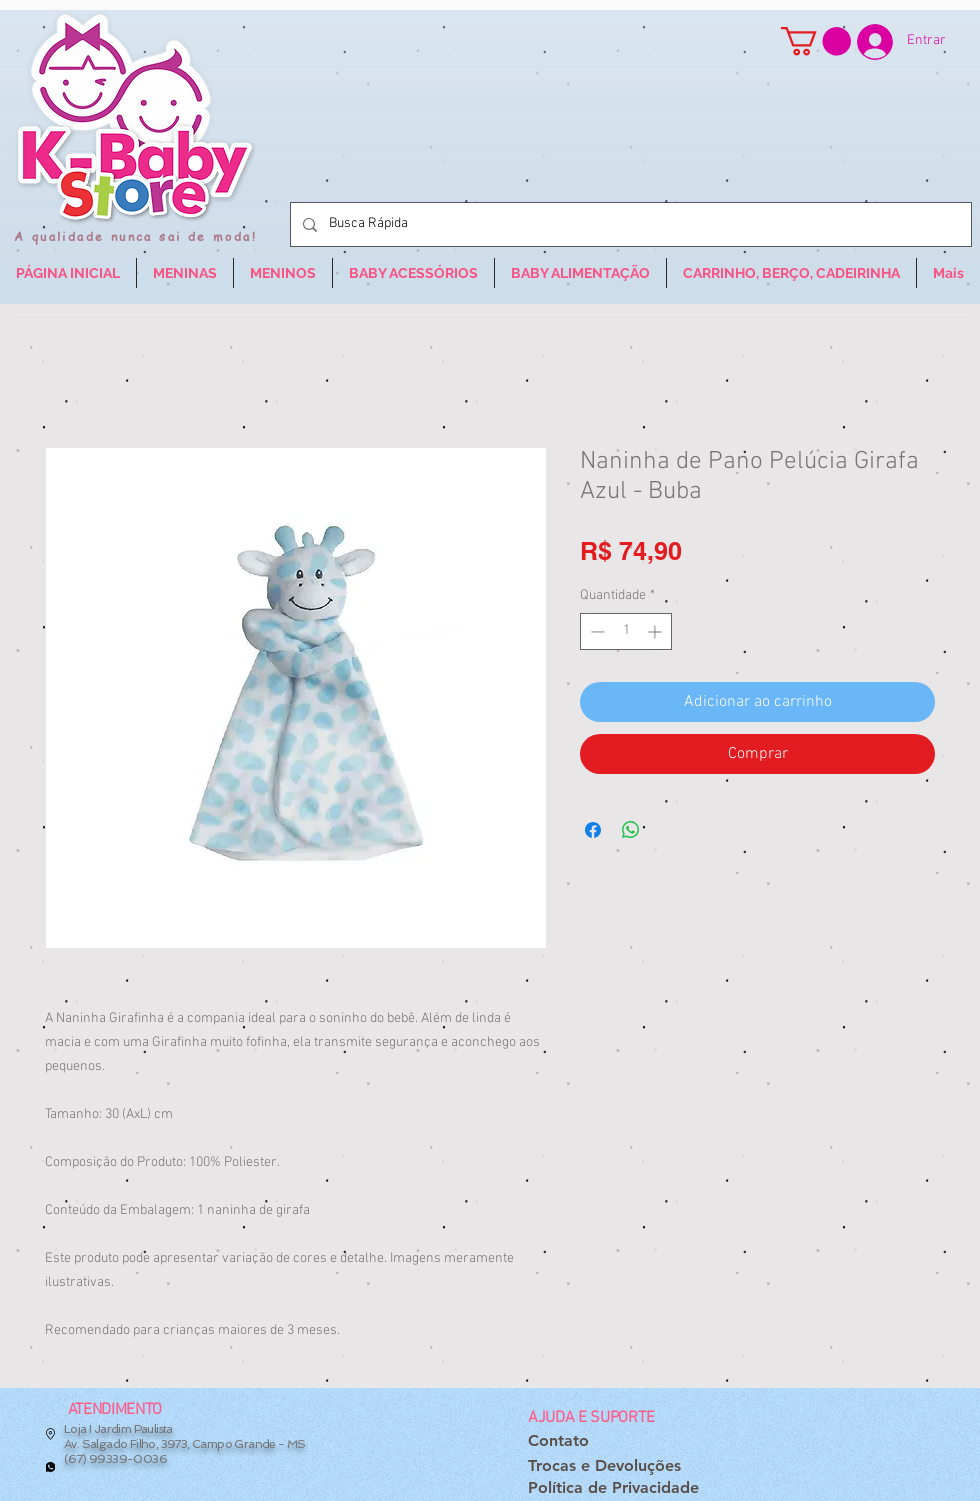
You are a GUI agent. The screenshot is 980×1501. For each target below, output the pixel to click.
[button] (816, 41)
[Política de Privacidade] (613, 1488)
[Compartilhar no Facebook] (593, 830)
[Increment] (656, 631)
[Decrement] (595, 631)
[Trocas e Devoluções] (604, 1466)
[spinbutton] (626, 631)
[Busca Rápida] (629, 224)
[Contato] (558, 1441)
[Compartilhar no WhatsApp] (631, 830)
